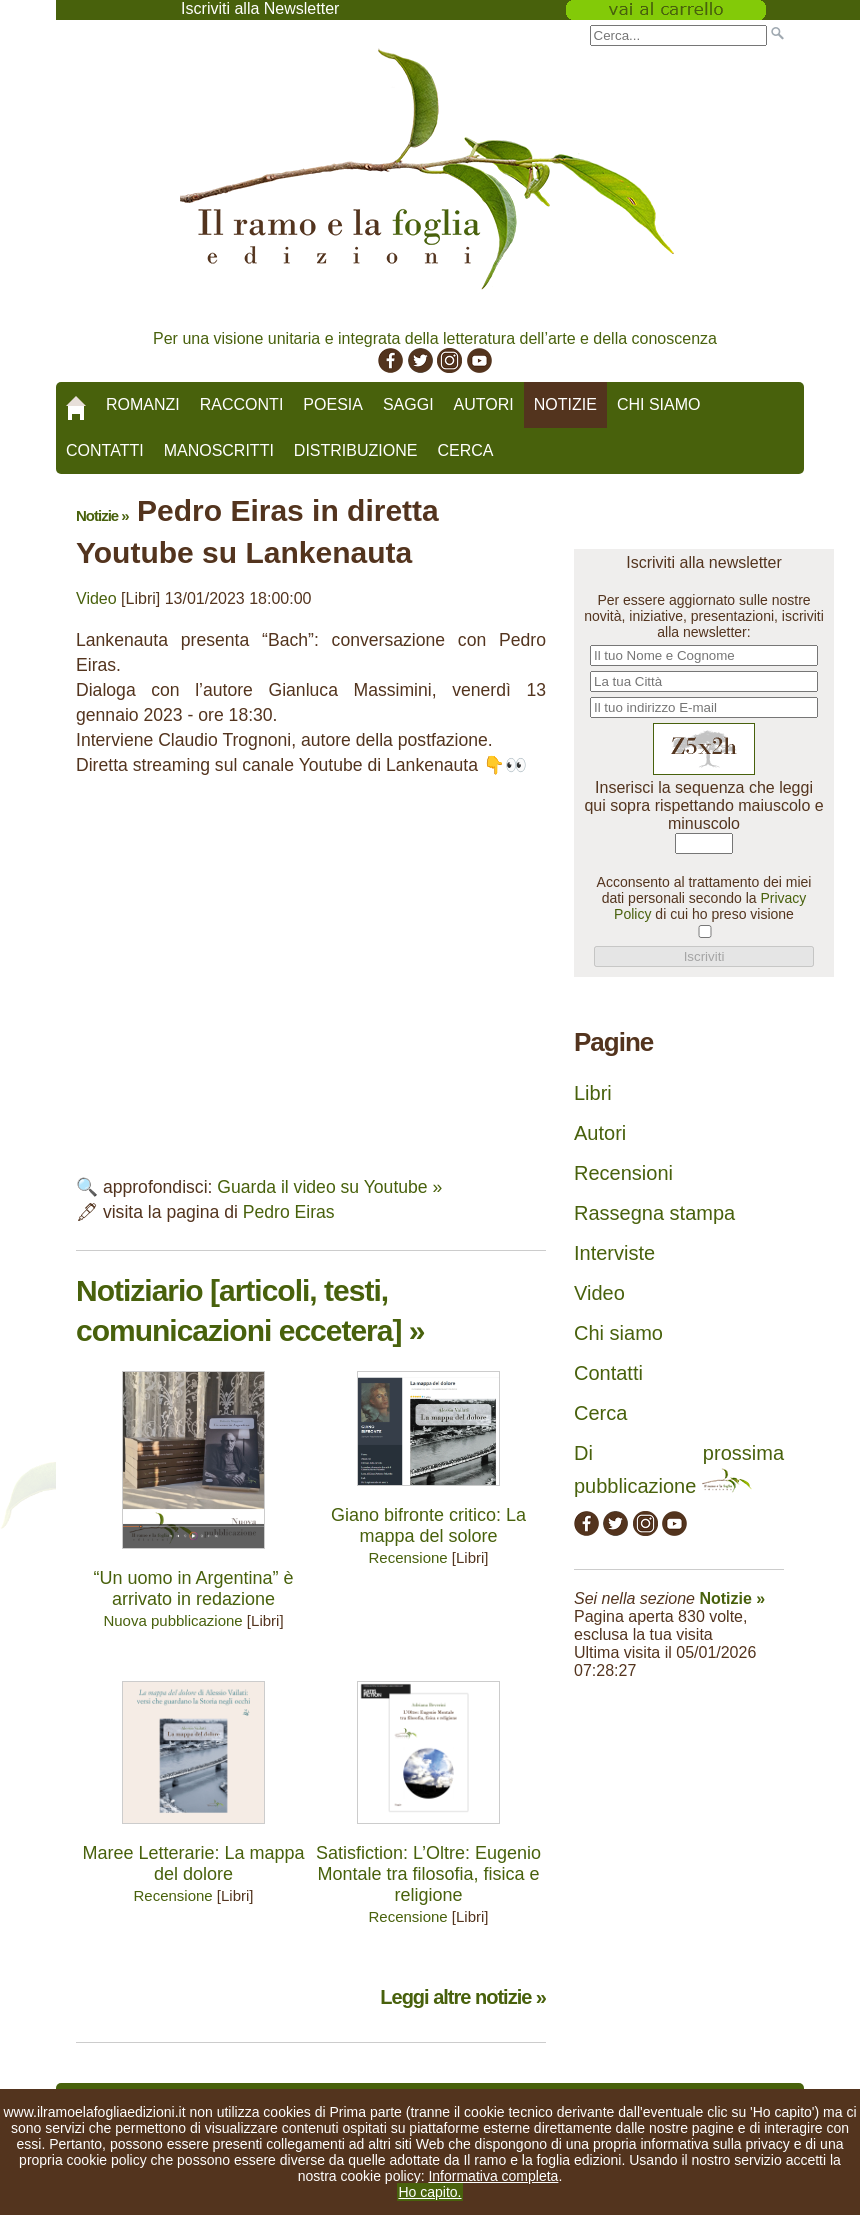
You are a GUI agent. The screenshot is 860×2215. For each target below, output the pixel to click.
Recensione (407, 1557)
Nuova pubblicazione (172, 1620)
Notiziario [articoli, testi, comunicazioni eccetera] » (250, 1310)
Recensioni (623, 1173)
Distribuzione (356, 450)
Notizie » (102, 515)
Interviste (614, 1253)
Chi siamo (659, 404)
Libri (593, 1093)
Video (96, 598)
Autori (484, 404)
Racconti (242, 404)
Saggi (408, 404)
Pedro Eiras (289, 1212)
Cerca (465, 450)
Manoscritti (219, 450)
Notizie (565, 404)
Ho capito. (429, 2192)
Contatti (105, 450)
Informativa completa (493, 2176)
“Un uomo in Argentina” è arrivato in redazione (193, 1588)
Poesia (333, 404)
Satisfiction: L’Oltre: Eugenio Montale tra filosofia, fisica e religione (428, 1874)
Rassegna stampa (654, 1213)
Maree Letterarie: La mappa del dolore (193, 1863)
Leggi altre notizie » (463, 1997)
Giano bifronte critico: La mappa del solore (428, 1525)
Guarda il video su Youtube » (329, 1187)
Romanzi (143, 404)
